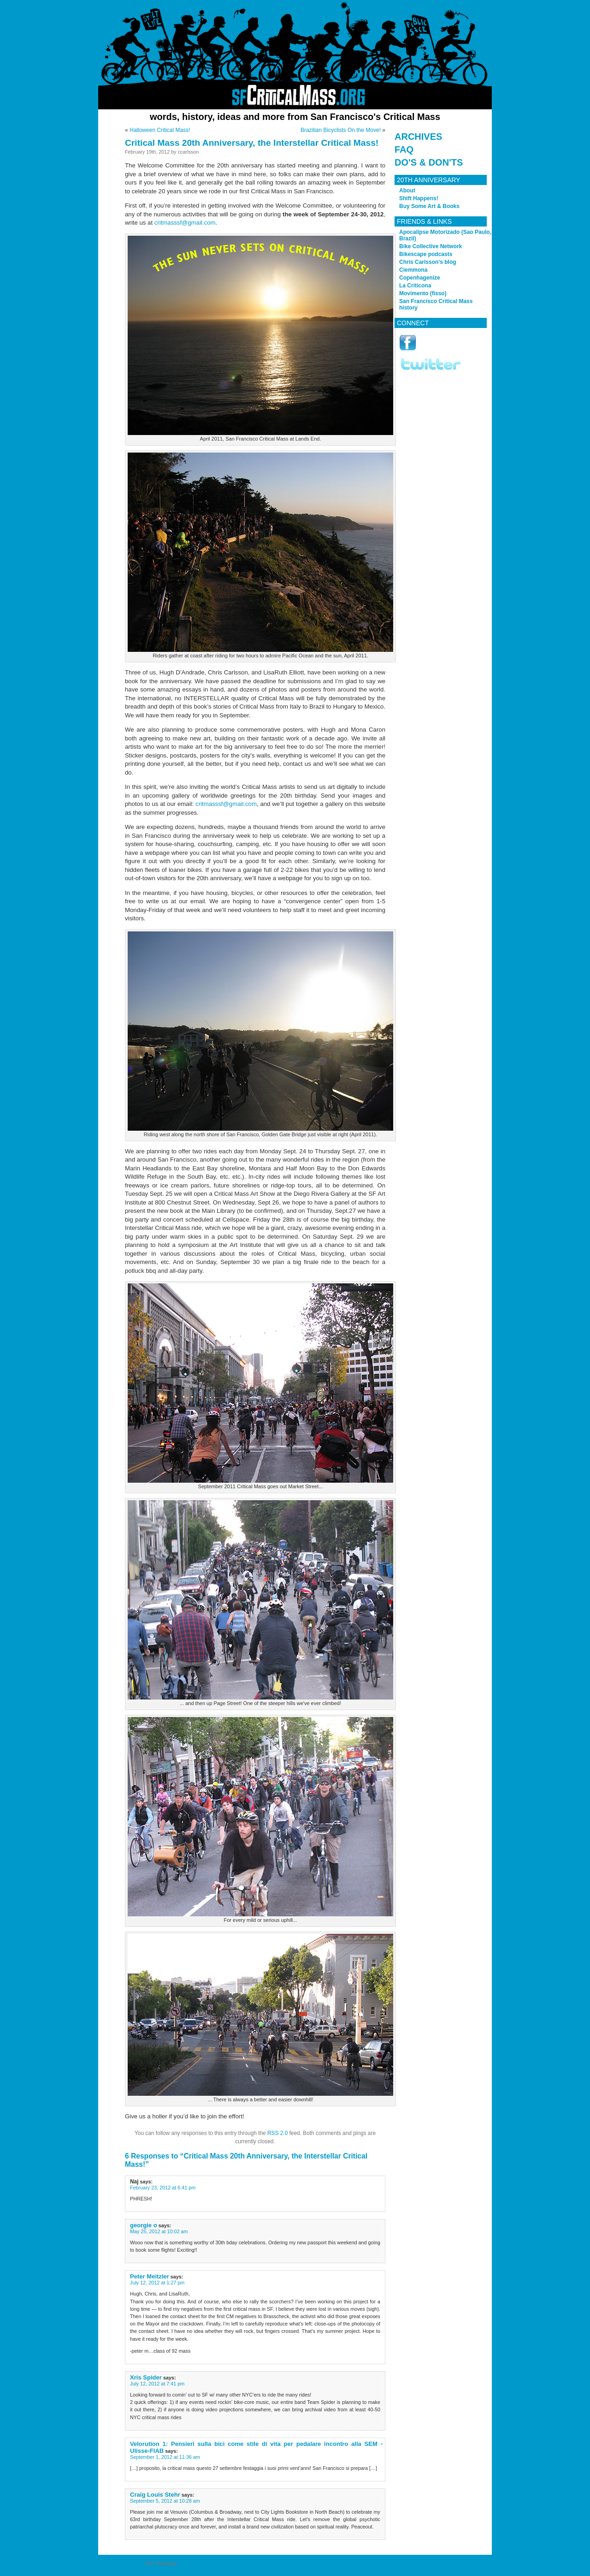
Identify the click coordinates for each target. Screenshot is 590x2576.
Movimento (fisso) (423, 293)
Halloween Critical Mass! (160, 130)
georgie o (143, 2225)
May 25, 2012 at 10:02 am (159, 2231)
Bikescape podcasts (425, 254)
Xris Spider (146, 2377)
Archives (418, 136)
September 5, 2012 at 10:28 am (165, 2501)
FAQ (404, 149)
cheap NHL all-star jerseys (350, 2563)
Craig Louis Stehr (155, 2494)
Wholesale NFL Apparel (414, 2563)
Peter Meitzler (149, 2276)
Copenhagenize (419, 277)
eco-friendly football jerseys (213, 2563)
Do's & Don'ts (429, 162)
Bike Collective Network (430, 246)
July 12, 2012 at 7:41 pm (157, 2383)
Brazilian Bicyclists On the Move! (341, 130)
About (407, 190)
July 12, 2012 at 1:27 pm (157, 2282)
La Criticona (415, 285)
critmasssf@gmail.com (185, 222)
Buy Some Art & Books (429, 206)
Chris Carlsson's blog (427, 262)
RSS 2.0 (277, 2133)
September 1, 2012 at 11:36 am (165, 2457)
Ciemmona (413, 270)
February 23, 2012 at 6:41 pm (162, 2187)
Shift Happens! (418, 198)
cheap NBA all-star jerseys (282, 2563)
